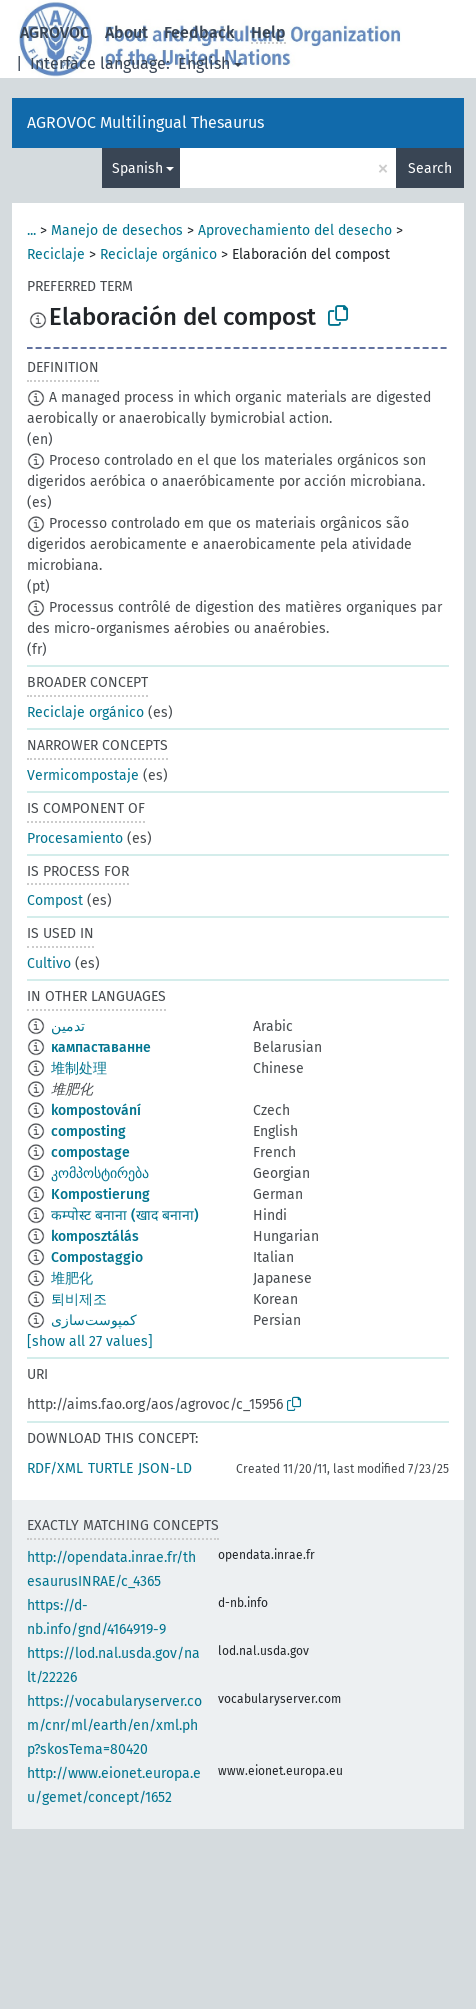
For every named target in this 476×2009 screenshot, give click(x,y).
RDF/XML (55, 1468)
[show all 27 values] (90, 1341)
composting (88, 1131)
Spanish (137, 168)
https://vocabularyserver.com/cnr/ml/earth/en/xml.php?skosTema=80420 (114, 1725)
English (204, 63)
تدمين (68, 1026)
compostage (90, 1152)
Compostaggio (97, 1257)
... (31, 230)
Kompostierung (100, 1194)
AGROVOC (54, 32)
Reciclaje (56, 254)
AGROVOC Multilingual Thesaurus (145, 122)
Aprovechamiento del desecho (295, 230)
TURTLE (110, 1468)
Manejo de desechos (117, 230)
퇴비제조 (79, 1299)
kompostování (96, 1110)
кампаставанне (101, 1047)
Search (430, 168)
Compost (55, 900)
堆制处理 (79, 1068)
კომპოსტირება (100, 1173)
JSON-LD (165, 1468)
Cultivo (49, 963)
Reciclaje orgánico (158, 254)
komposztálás (95, 1236)
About (126, 32)
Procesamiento (75, 838)
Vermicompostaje (83, 775)
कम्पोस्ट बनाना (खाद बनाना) (125, 1215)
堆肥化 (72, 1278)
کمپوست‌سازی (94, 1320)
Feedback (199, 32)
